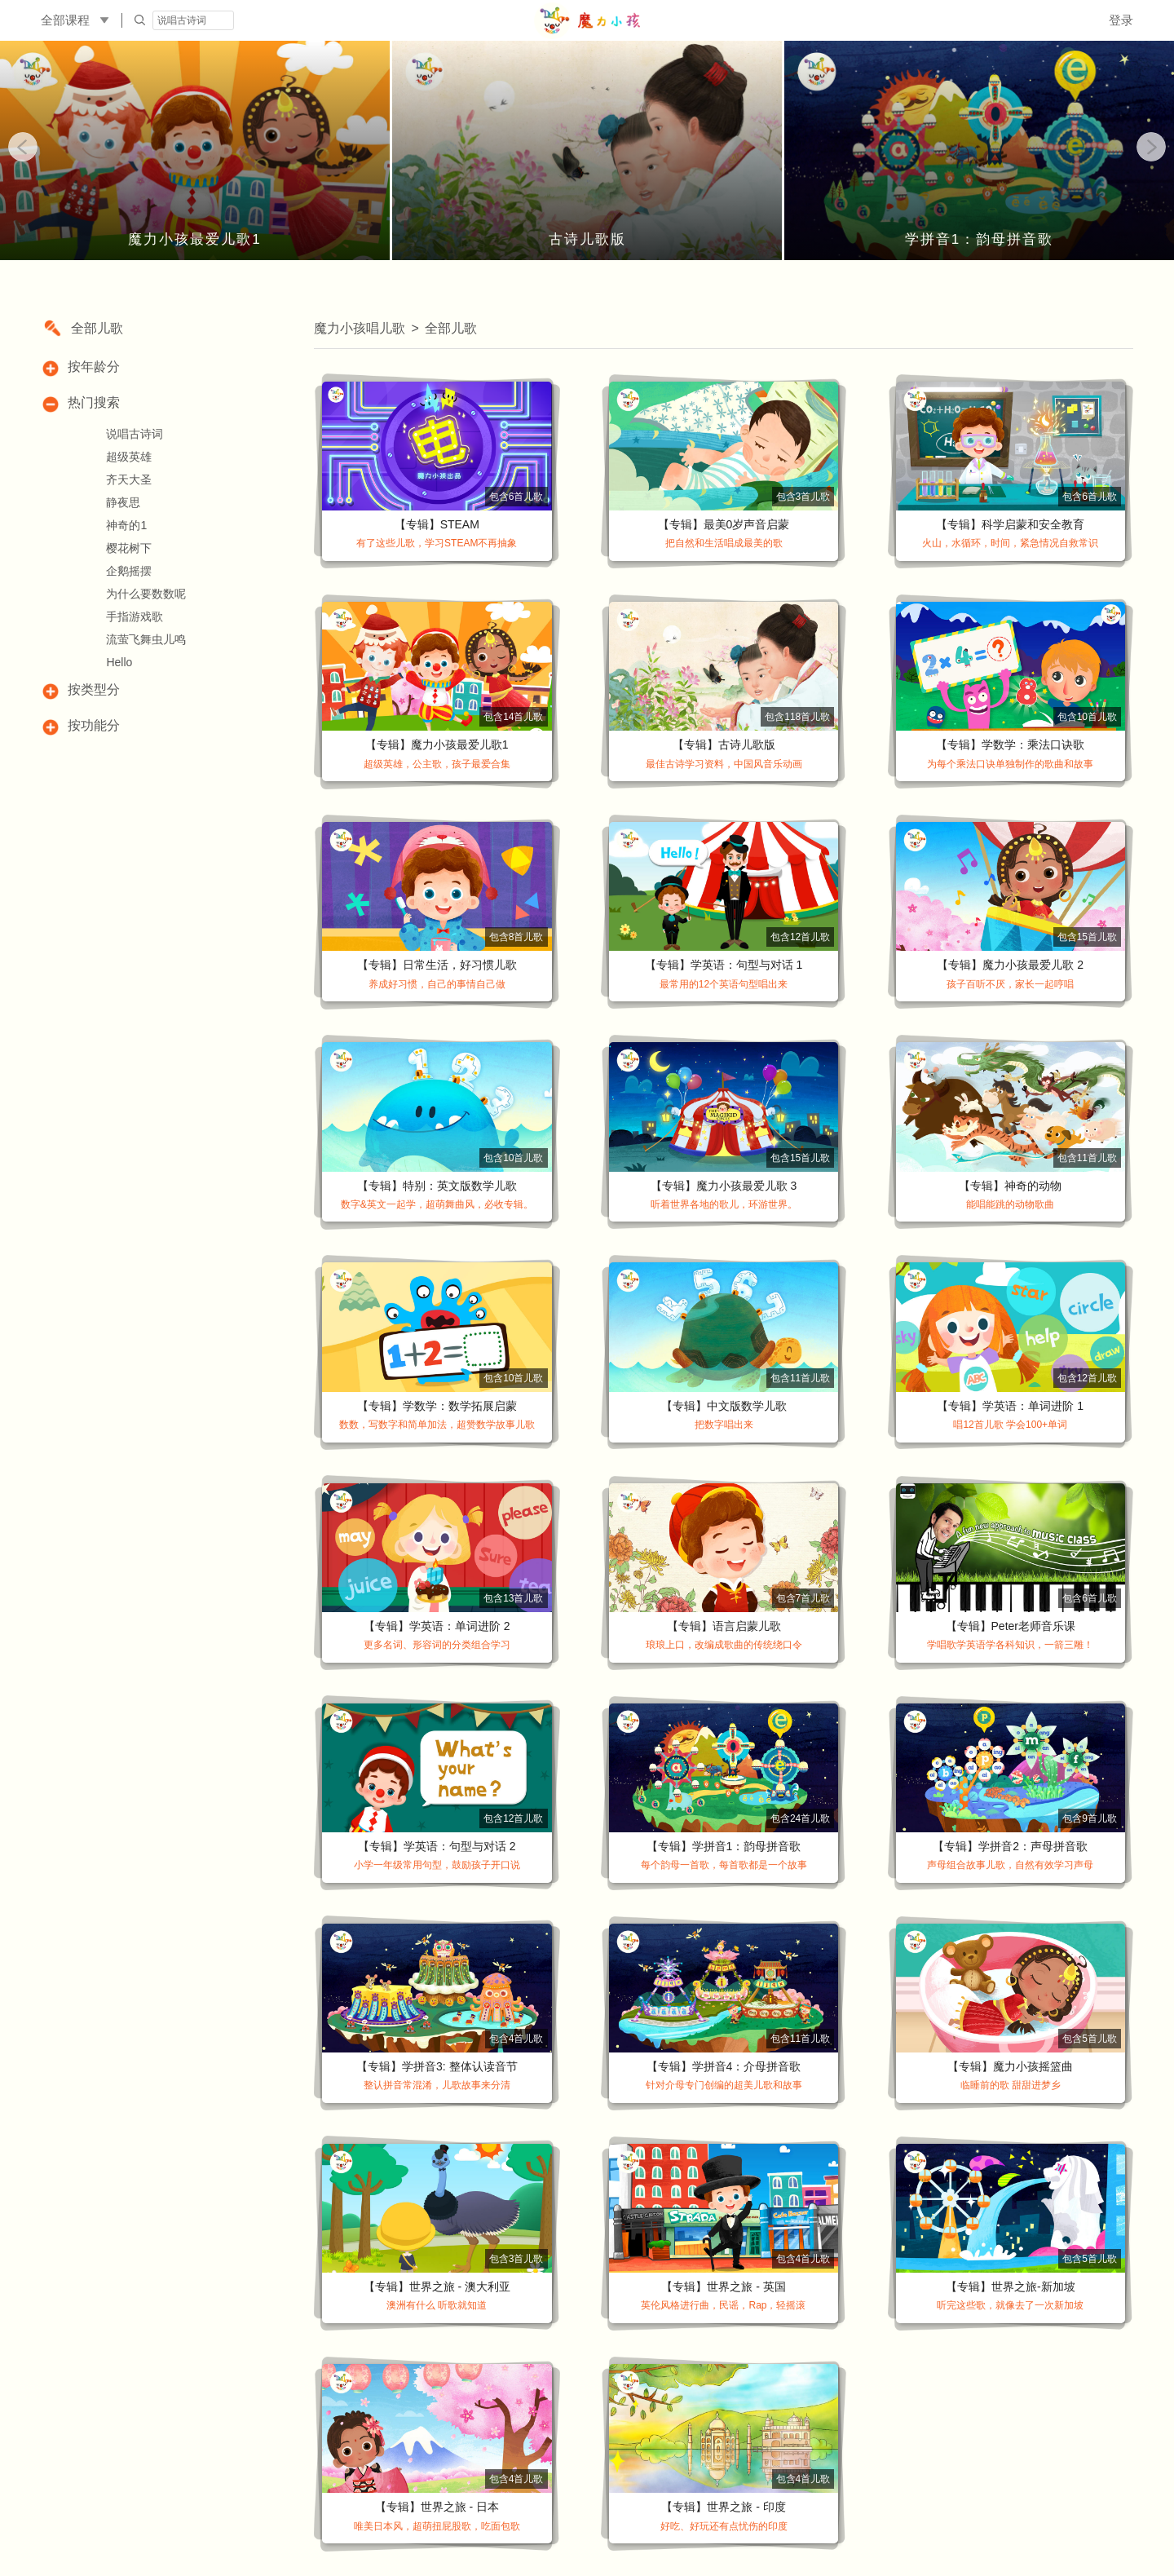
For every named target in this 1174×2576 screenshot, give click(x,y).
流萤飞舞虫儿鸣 (146, 639)
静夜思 (123, 502)
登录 (1121, 20)
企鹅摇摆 (129, 570)
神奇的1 (126, 525)
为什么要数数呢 (146, 593)
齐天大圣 (129, 479)
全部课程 (65, 20)
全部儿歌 (97, 328)
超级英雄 (129, 456)
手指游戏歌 (134, 616)
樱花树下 (129, 548)
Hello (119, 662)
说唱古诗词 (134, 433)
